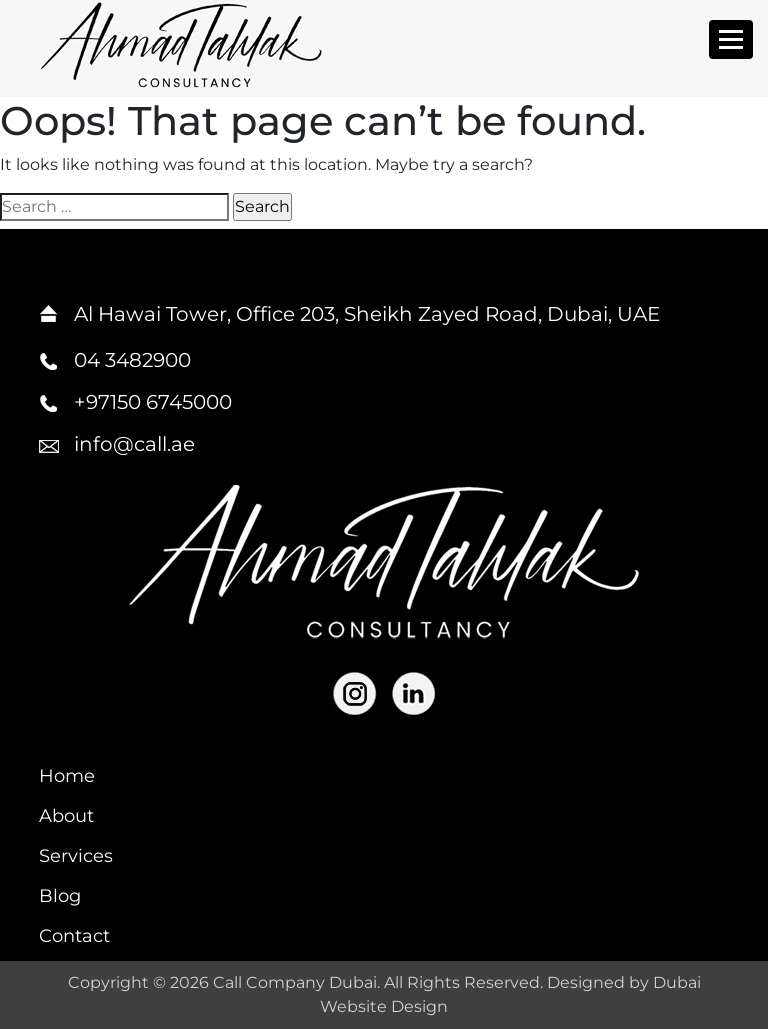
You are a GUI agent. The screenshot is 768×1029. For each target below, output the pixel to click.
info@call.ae (134, 444)
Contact (74, 936)
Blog (60, 896)
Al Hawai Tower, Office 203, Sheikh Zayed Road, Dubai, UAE (367, 314)
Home (67, 776)
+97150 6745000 (153, 402)
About (66, 816)
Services (76, 856)
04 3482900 (132, 360)
